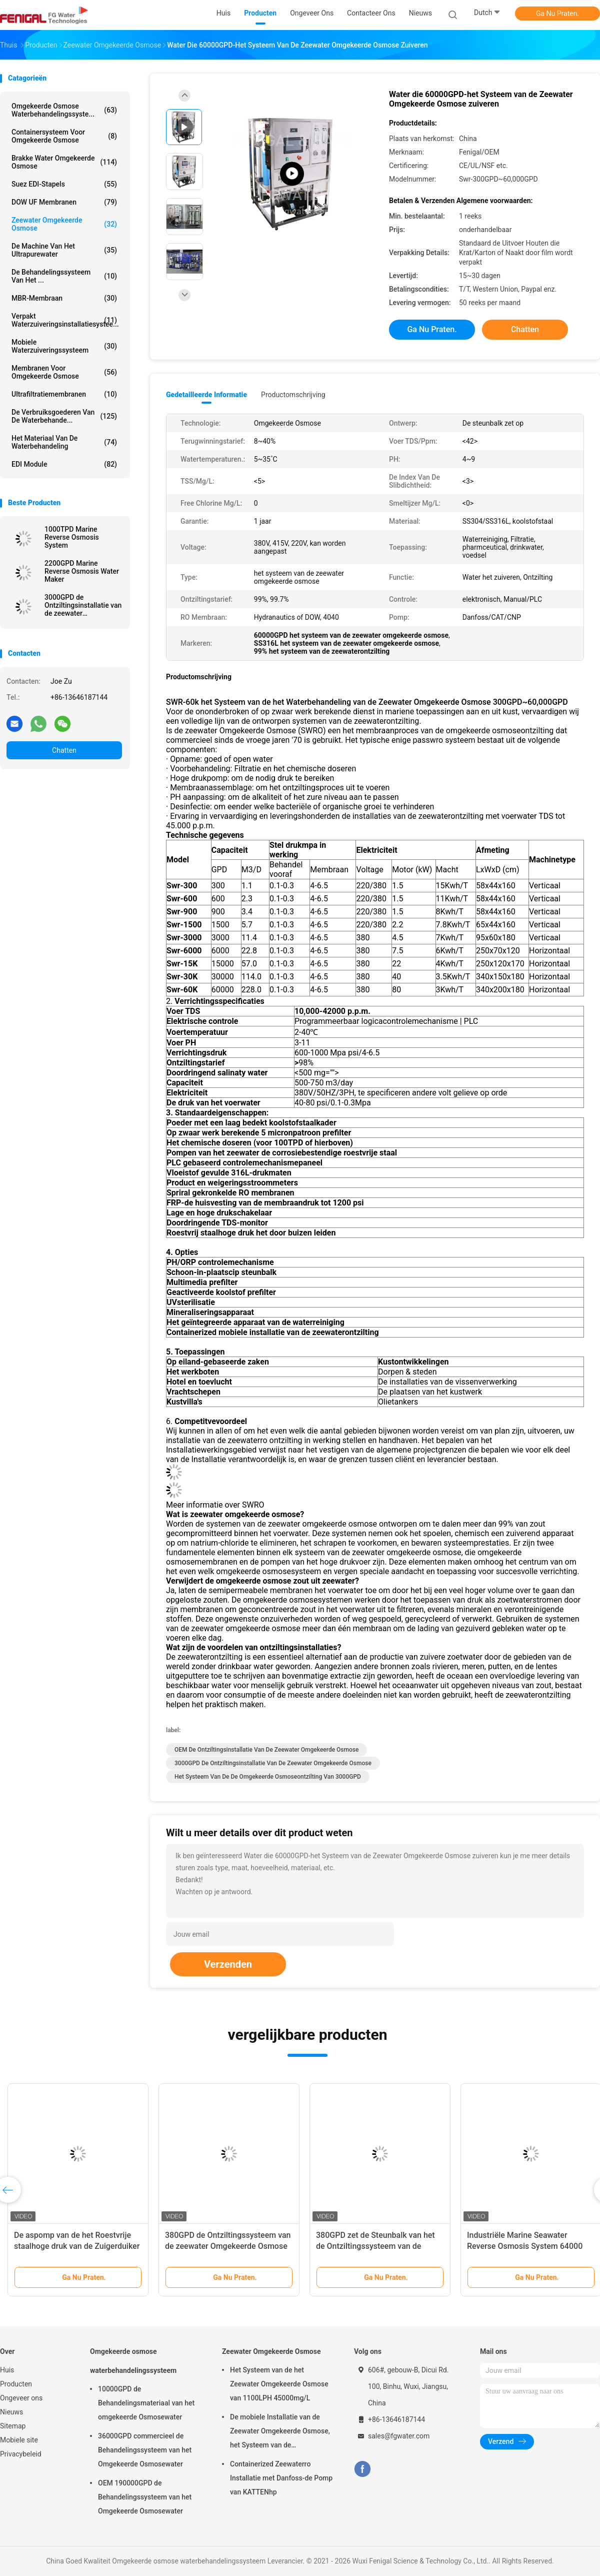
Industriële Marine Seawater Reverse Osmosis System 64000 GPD (524, 2246)
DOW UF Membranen (64, 202)
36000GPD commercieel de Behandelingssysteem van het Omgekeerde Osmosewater (145, 2450)
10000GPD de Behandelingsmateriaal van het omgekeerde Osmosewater (146, 2403)
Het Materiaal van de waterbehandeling (64, 442)
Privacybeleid (21, 2454)
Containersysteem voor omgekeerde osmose (64, 136)
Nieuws (11, 2412)
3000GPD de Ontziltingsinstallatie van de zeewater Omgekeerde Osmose (83, 605)
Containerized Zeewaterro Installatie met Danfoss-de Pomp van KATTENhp (281, 2478)
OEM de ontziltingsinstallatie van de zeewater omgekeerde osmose (266, 1749)
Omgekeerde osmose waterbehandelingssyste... (64, 110)
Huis (7, 2370)
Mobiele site (19, 2440)
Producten (16, 2384)
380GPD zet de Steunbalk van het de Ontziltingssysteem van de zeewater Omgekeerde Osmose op (377, 2246)
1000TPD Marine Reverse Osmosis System (71, 537)
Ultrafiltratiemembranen (64, 394)
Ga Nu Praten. (557, 14)
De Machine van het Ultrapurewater (64, 250)
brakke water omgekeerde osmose (64, 162)
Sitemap (13, 2426)
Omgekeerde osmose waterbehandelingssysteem (133, 2360)
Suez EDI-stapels (64, 184)
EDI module (64, 464)
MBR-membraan (64, 298)
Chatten (64, 750)
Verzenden (228, 1964)
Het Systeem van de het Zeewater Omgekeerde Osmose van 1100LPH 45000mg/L (279, 2384)
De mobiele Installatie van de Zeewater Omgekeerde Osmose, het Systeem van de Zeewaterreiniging (280, 2432)
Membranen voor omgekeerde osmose (64, 372)
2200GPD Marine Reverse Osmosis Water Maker (81, 571)
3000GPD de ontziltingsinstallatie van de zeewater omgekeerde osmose (273, 1763)
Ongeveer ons (21, 2398)
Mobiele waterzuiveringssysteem (64, 346)
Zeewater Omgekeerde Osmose (64, 224)
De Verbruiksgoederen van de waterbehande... (64, 416)
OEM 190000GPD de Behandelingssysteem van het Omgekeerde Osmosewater (145, 2497)
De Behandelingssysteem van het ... (64, 276)
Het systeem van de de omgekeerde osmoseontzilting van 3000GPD (267, 1776)
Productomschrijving (293, 395)
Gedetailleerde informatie (206, 395)
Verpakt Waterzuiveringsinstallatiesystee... (65, 320)
